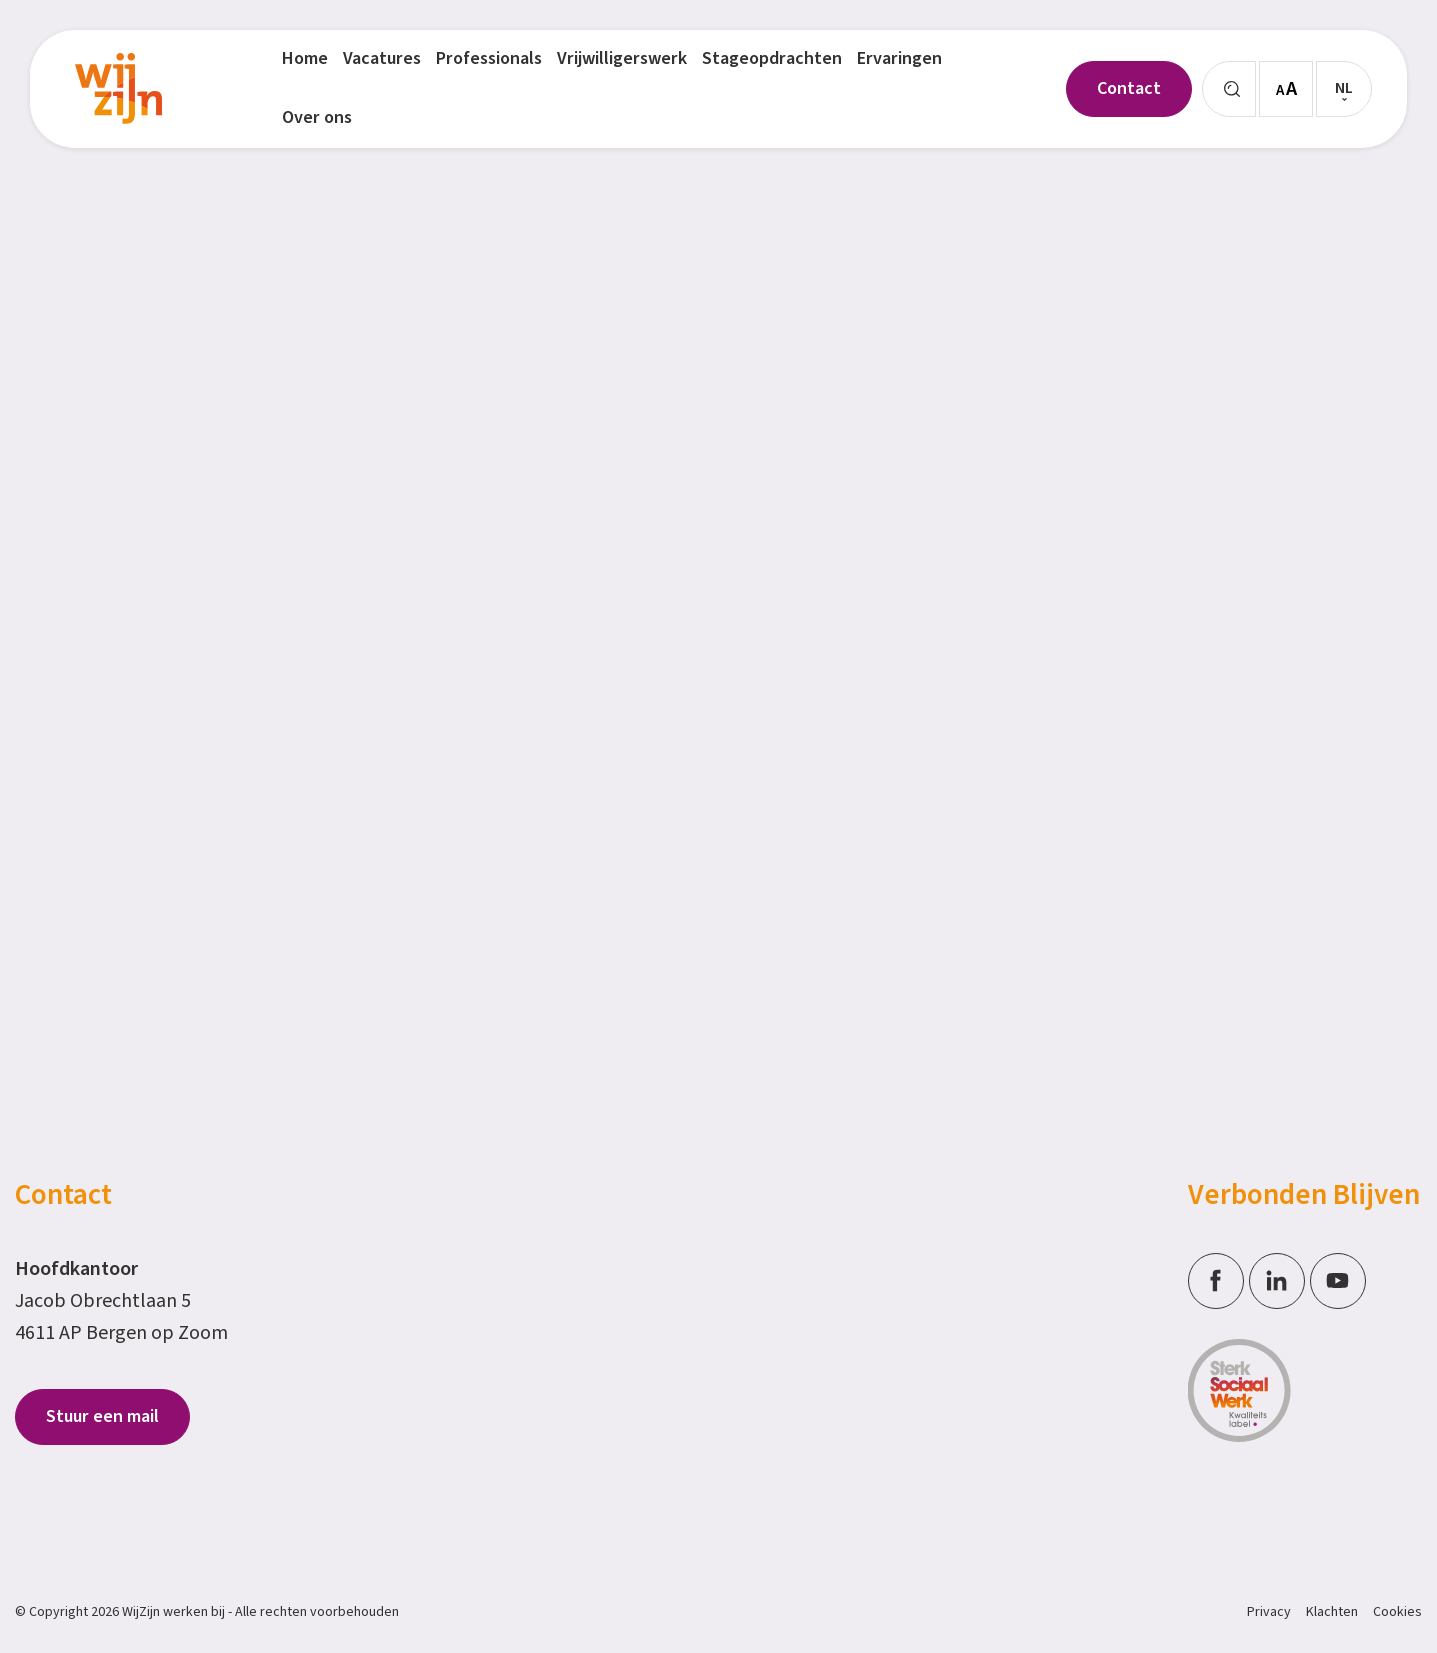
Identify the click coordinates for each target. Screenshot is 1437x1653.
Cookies (1397, 1612)
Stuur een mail (102, 1416)
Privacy (1269, 1612)
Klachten (1332, 1612)
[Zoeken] (1229, 89)
